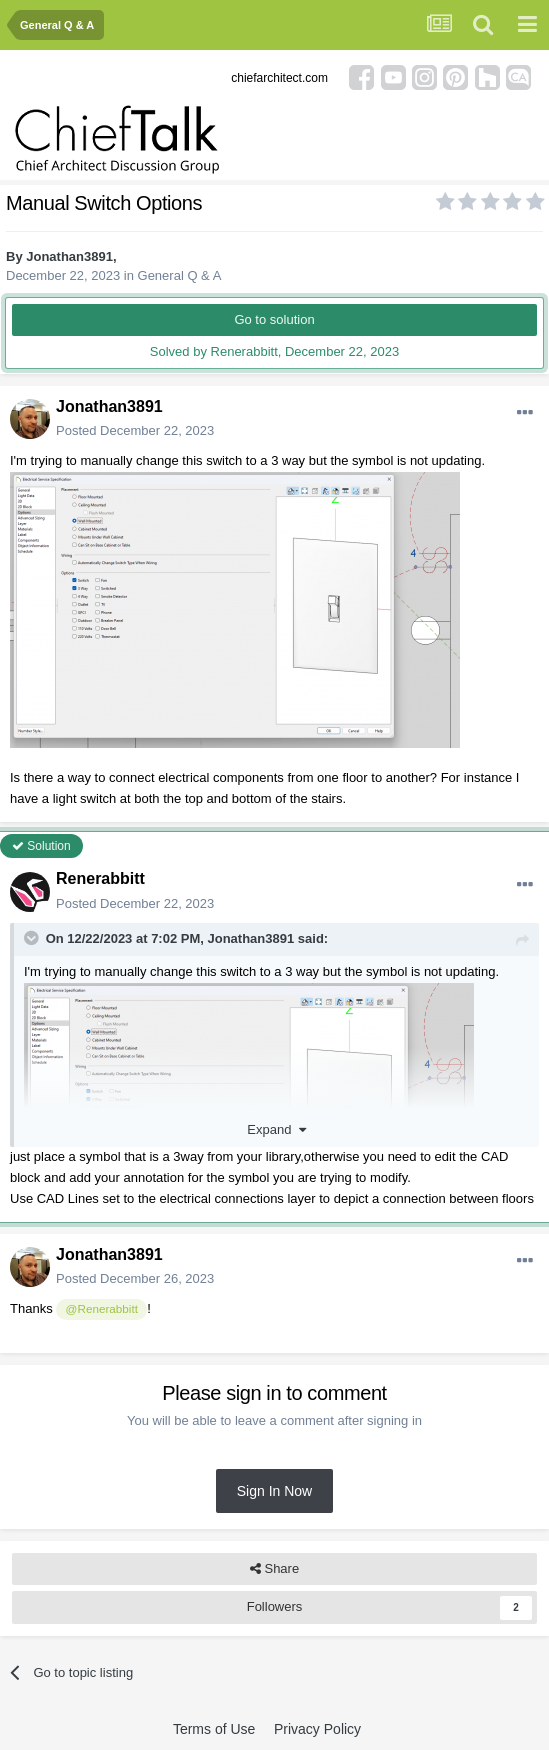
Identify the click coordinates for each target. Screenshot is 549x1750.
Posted (135, 430)
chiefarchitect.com (279, 78)
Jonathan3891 (69, 256)
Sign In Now (274, 1491)
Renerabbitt (100, 878)
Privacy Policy (317, 1729)
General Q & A (180, 275)
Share (274, 1569)
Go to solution (274, 319)
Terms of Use (214, 1729)
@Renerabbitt (102, 1308)
